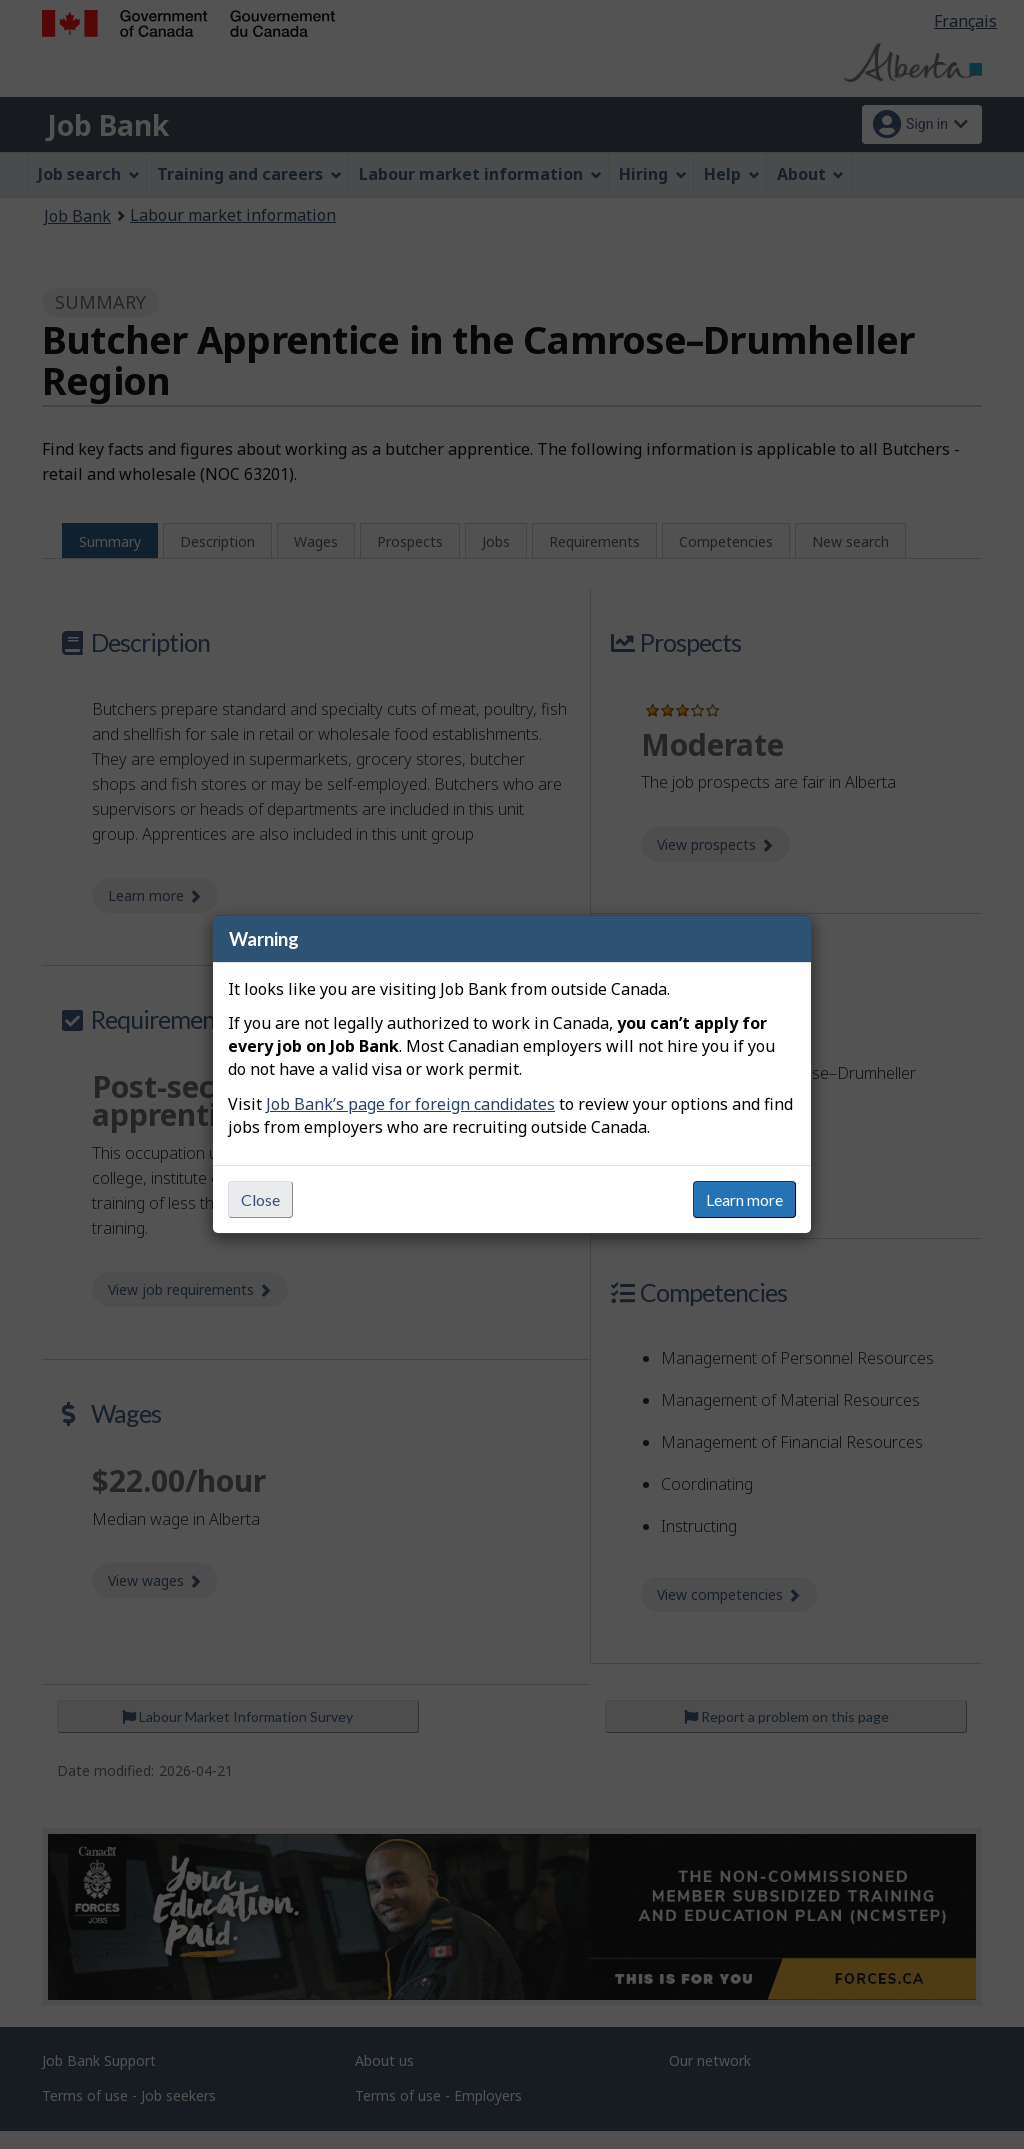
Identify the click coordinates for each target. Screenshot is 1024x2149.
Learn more (744, 1199)
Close (260, 1199)
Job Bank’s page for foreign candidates (410, 1104)
